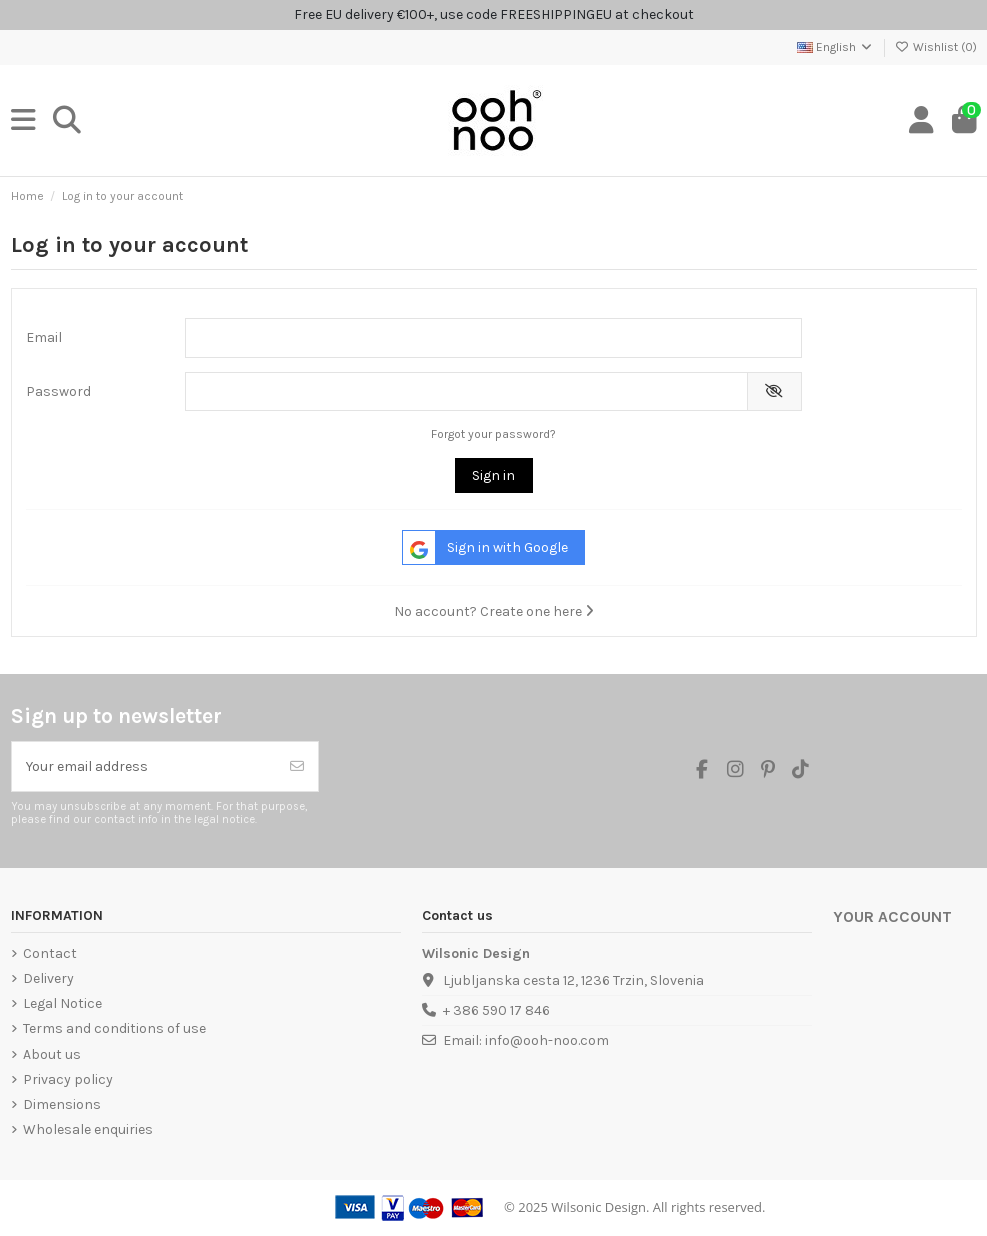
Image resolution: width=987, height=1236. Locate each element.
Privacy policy (68, 1079)
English (835, 47)
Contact (50, 953)
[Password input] (466, 392)
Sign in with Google (485, 547)
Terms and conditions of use (114, 1028)
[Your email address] (144, 766)
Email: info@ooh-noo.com (526, 1040)
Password (58, 391)
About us (52, 1054)
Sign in (493, 475)
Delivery (48, 978)
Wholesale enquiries (88, 1129)
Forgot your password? (493, 434)
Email (44, 337)
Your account (892, 917)
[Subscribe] (297, 766)
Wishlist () (936, 47)
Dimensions (62, 1104)
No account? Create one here (494, 611)
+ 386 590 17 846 (496, 1010)
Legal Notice (62, 1003)
